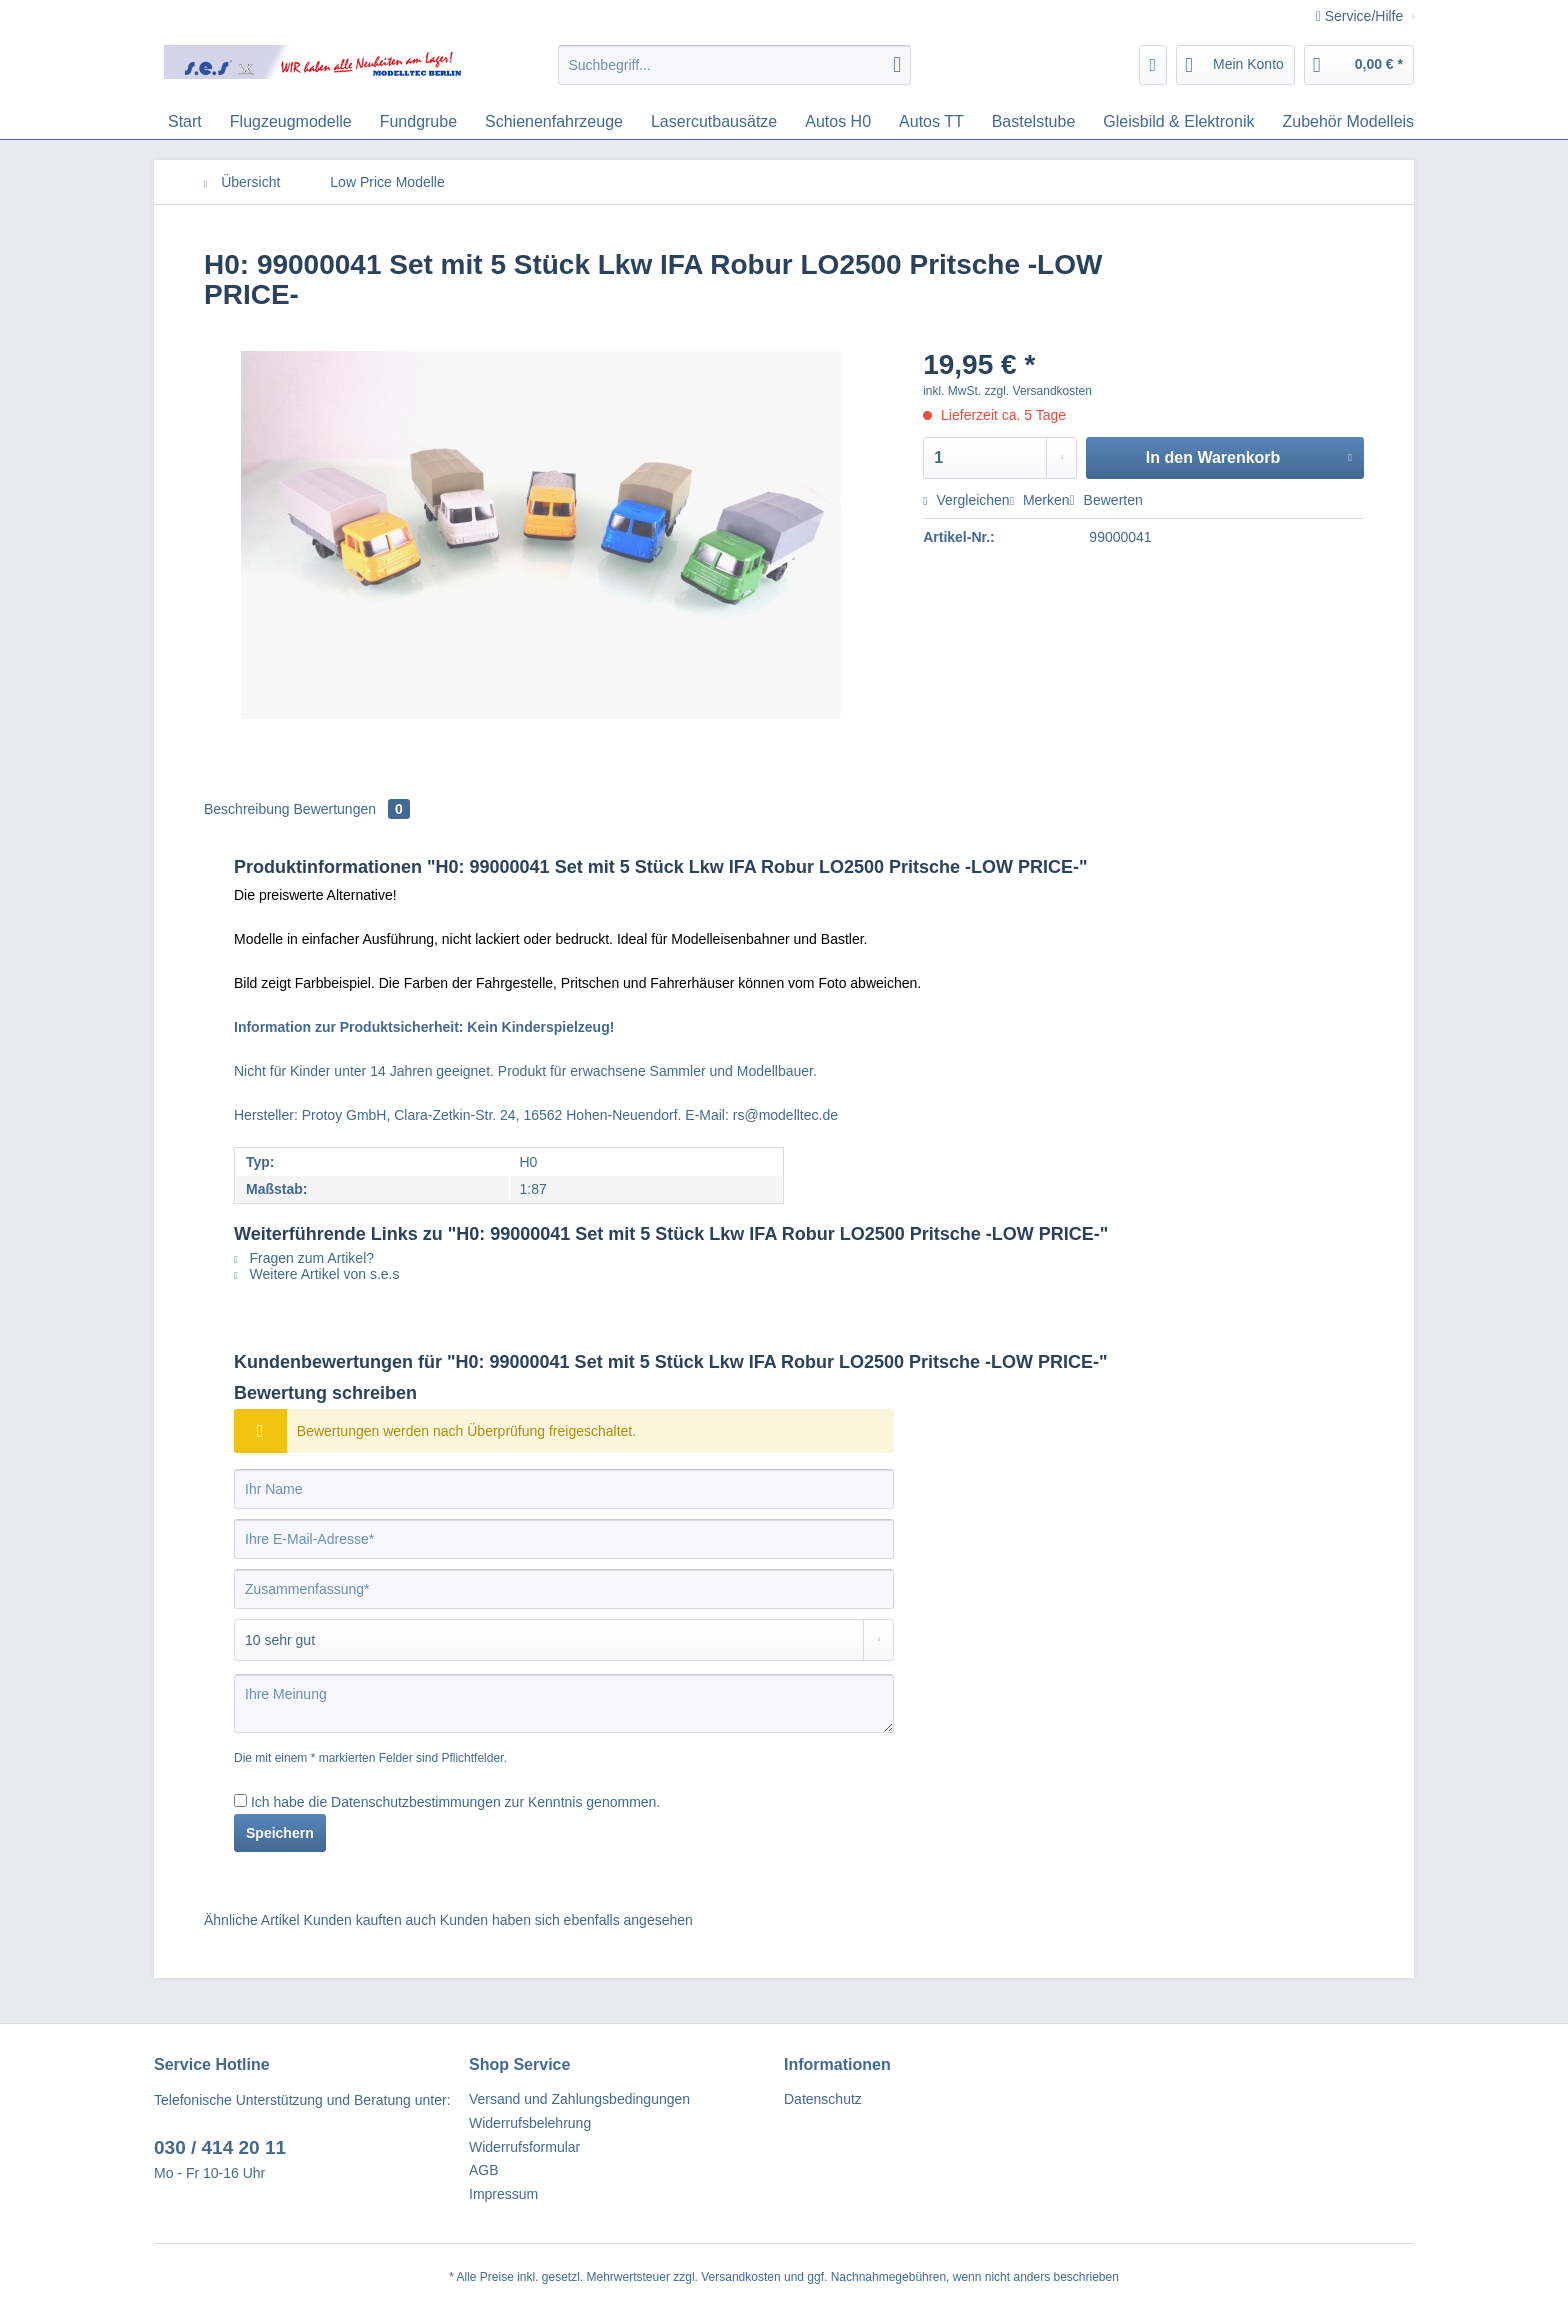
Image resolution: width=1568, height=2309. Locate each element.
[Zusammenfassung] (564, 1589)
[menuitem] (734, 73)
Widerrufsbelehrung (530, 2123)
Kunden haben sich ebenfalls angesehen (566, 1920)
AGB (484, 2170)
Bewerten (1106, 500)
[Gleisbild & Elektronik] (1178, 122)
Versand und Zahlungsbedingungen (579, 2099)
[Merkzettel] (1153, 65)
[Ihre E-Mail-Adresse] (564, 1539)
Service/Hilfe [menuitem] (1361, 16)
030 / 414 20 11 (220, 2147)
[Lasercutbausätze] (714, 122)
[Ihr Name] (564, 1489)
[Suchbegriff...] (734, 65)
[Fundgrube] (418, 122)
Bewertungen (352, 809)
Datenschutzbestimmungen (416, 1802)
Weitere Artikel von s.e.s (316, 1274)
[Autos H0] (838, 122)
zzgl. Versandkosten (1038, 391)
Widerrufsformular (524, 2147)
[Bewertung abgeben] (564, 1640)
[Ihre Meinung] (564, 1703)
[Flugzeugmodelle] (291, 122)
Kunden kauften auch (370, 1920)
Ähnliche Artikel (252, 1920)
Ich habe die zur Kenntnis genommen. (455, 1802)
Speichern (280, 1833)
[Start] (185, 122)
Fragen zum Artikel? (304, 1258)
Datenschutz (823, 2099)
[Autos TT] (931, 122)
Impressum (503, 2194)
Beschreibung (247, 809)
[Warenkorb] (1359, 65)
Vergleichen (966, 500)
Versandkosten (740, 2277)
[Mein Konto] (1235, 65)
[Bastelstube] (1034, 122)
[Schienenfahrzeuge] (554, 122)
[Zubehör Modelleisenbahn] (1374, 122)
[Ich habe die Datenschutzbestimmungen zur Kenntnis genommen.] (240, 1800)
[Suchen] (897, 65)
